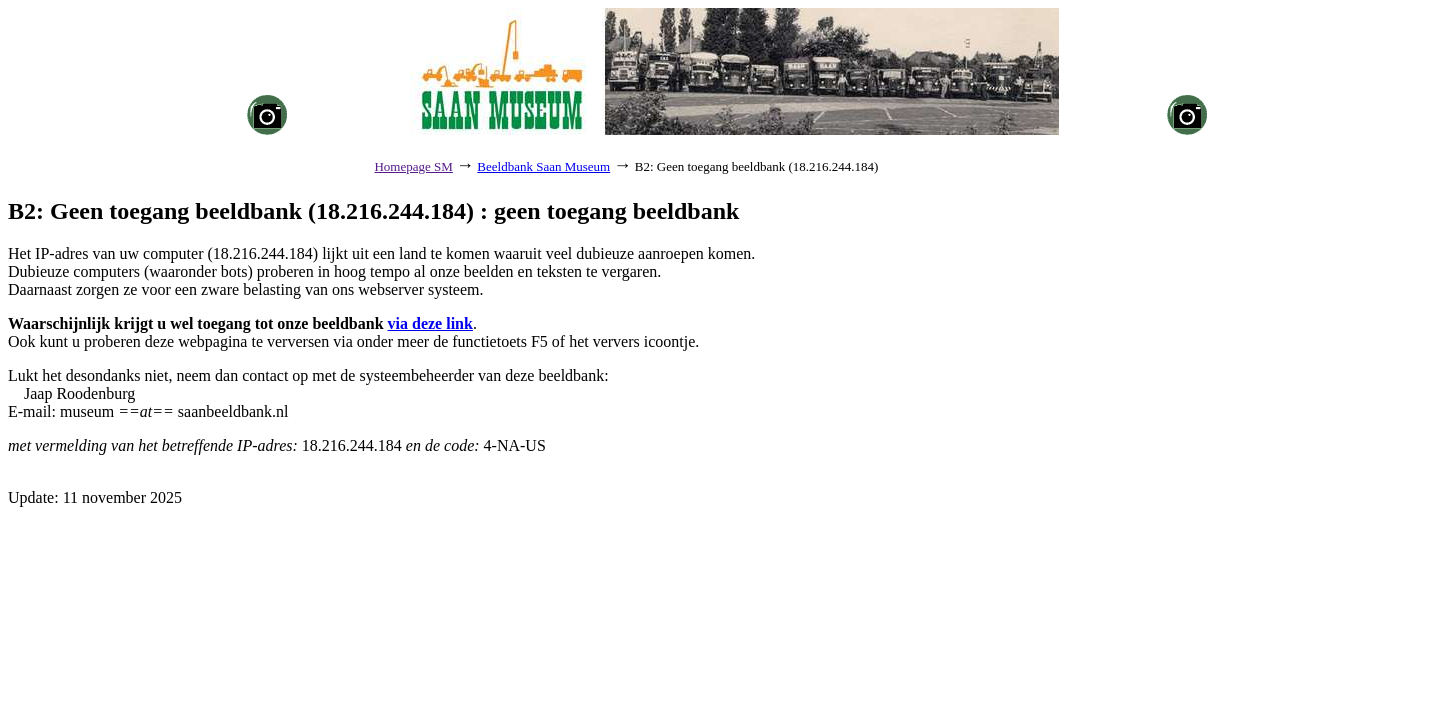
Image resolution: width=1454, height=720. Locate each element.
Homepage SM (413, 166)
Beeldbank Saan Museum (543, 166)
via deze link (430, 323)
